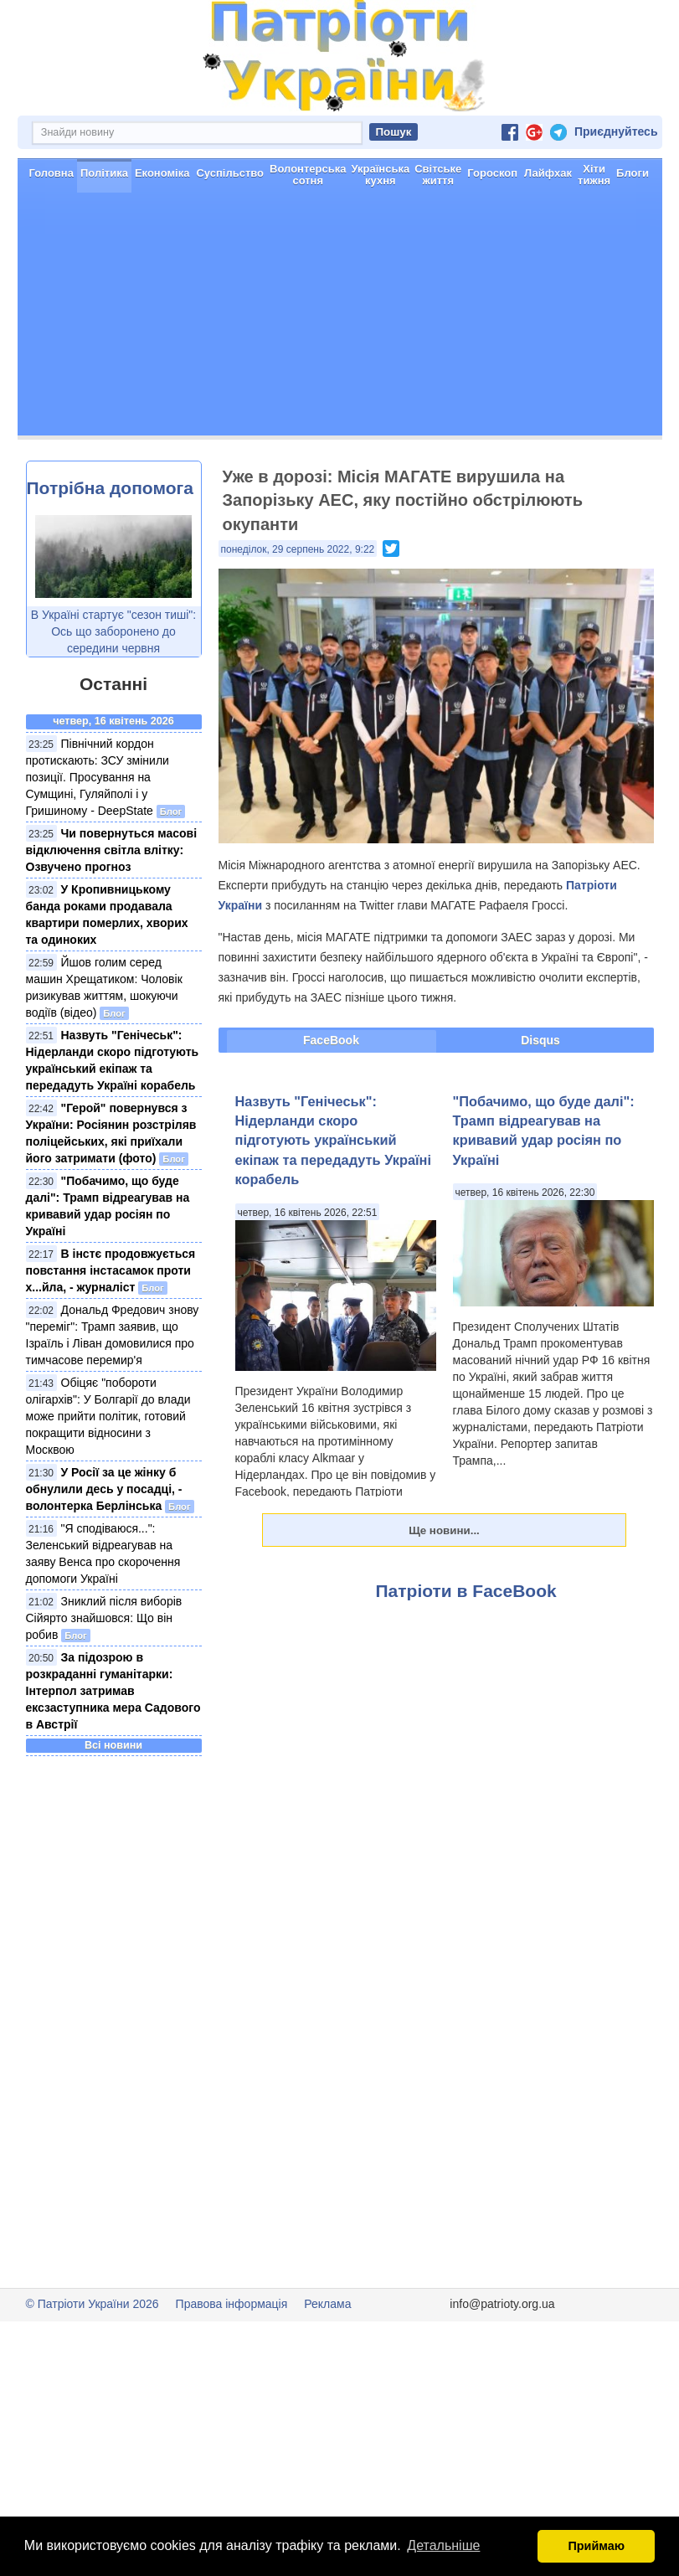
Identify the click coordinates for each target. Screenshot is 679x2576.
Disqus (540, 1099)
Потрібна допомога (110, 547)
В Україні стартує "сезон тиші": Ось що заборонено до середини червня (113, 690)
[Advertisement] (340, 377)
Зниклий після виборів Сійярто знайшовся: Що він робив (104, 1677)
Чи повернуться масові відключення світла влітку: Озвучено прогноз (112, 909)
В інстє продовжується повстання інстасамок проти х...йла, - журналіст (111, 1329)
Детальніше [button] (443, 2545)
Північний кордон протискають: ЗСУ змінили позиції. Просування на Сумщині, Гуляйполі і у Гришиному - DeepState (97, 836)
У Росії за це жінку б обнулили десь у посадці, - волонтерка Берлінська (104, 1548)
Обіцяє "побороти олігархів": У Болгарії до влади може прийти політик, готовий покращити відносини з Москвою (108, 1475)
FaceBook (331, 1099)
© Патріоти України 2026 (92, 2363)
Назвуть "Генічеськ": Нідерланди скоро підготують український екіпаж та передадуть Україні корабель (333, 1200)
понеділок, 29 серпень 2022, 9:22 (298, 609)
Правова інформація (232, 2363)
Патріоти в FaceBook (466, 1650)
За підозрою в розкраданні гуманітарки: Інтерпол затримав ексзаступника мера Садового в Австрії (113, 1750)
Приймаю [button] (596, 2546)
